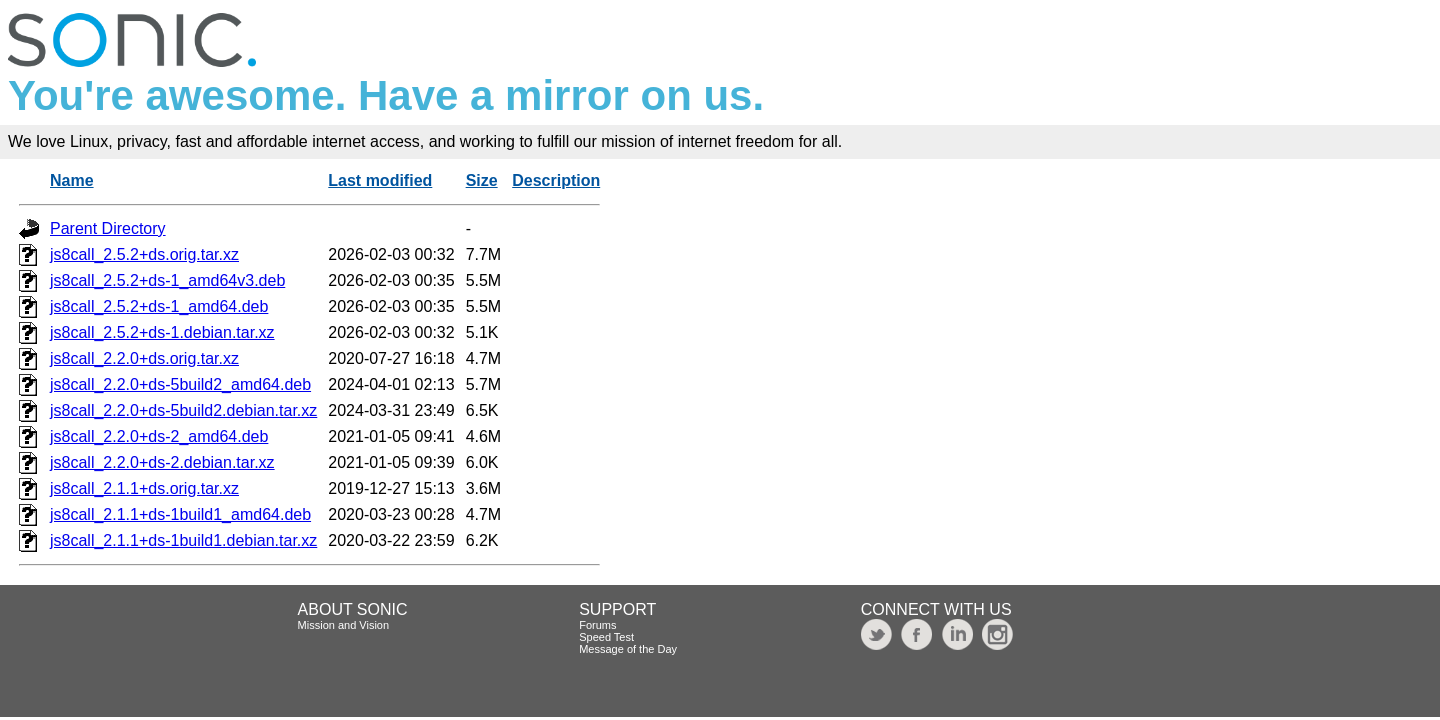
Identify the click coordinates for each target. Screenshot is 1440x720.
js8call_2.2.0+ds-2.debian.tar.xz (162, 462)
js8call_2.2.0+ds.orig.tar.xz (144, 358)
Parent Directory (108, 228)
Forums (597, 625)
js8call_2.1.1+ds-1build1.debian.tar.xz (183, 540)
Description (556, 180)
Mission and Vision (344, 625)
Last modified (380, 180)
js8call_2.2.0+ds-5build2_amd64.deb (180, 384)
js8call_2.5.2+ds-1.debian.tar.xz (162, 332)
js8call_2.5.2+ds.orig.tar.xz (144, 254)
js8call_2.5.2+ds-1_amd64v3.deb (167, 280)
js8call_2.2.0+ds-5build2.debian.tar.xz (183, 410)
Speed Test (606, 637)
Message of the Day (628, 649)
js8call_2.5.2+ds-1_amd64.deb (159, 306)
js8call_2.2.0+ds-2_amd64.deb (159, 436)
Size (482, 180)
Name (72, 180)
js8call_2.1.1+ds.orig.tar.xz (144, 488)
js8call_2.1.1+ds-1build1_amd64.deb (180, 514)
